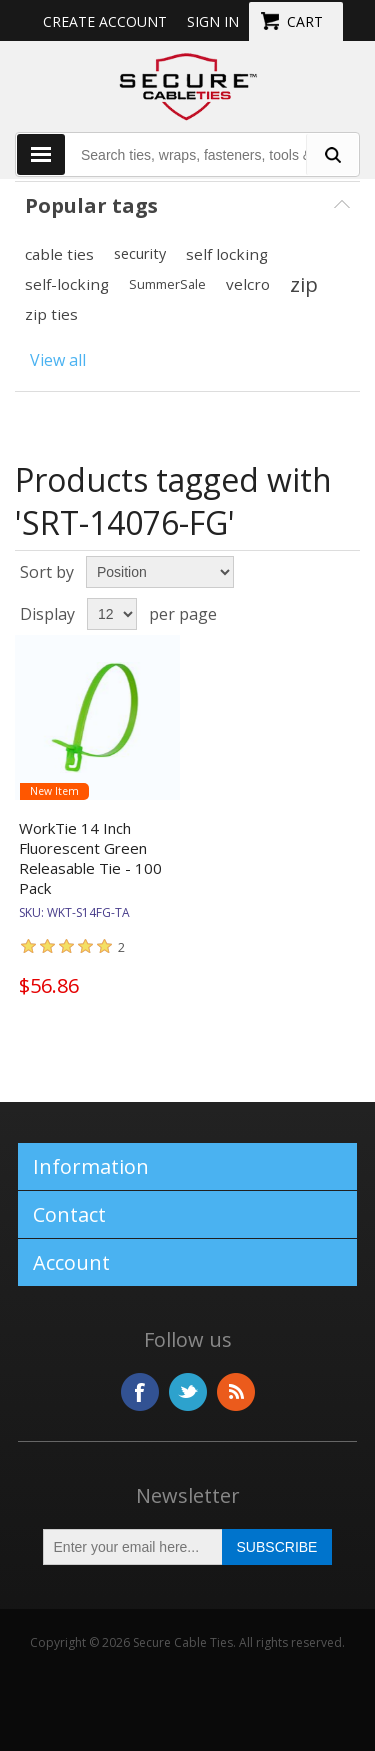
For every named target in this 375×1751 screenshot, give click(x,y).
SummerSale (167, 284)
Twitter (188, 1392)
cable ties (59, 254)
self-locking (67, 284)
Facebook (140, 1392)
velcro (248, 284)
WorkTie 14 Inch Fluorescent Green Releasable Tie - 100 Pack (90, 858)
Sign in (213, 21)
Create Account (105, 21)
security (140, 253)
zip (304, 284)
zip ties (51, 314)
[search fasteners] (332, 154)
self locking (227, 254)
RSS (236, 1392)
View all (58, 360)
